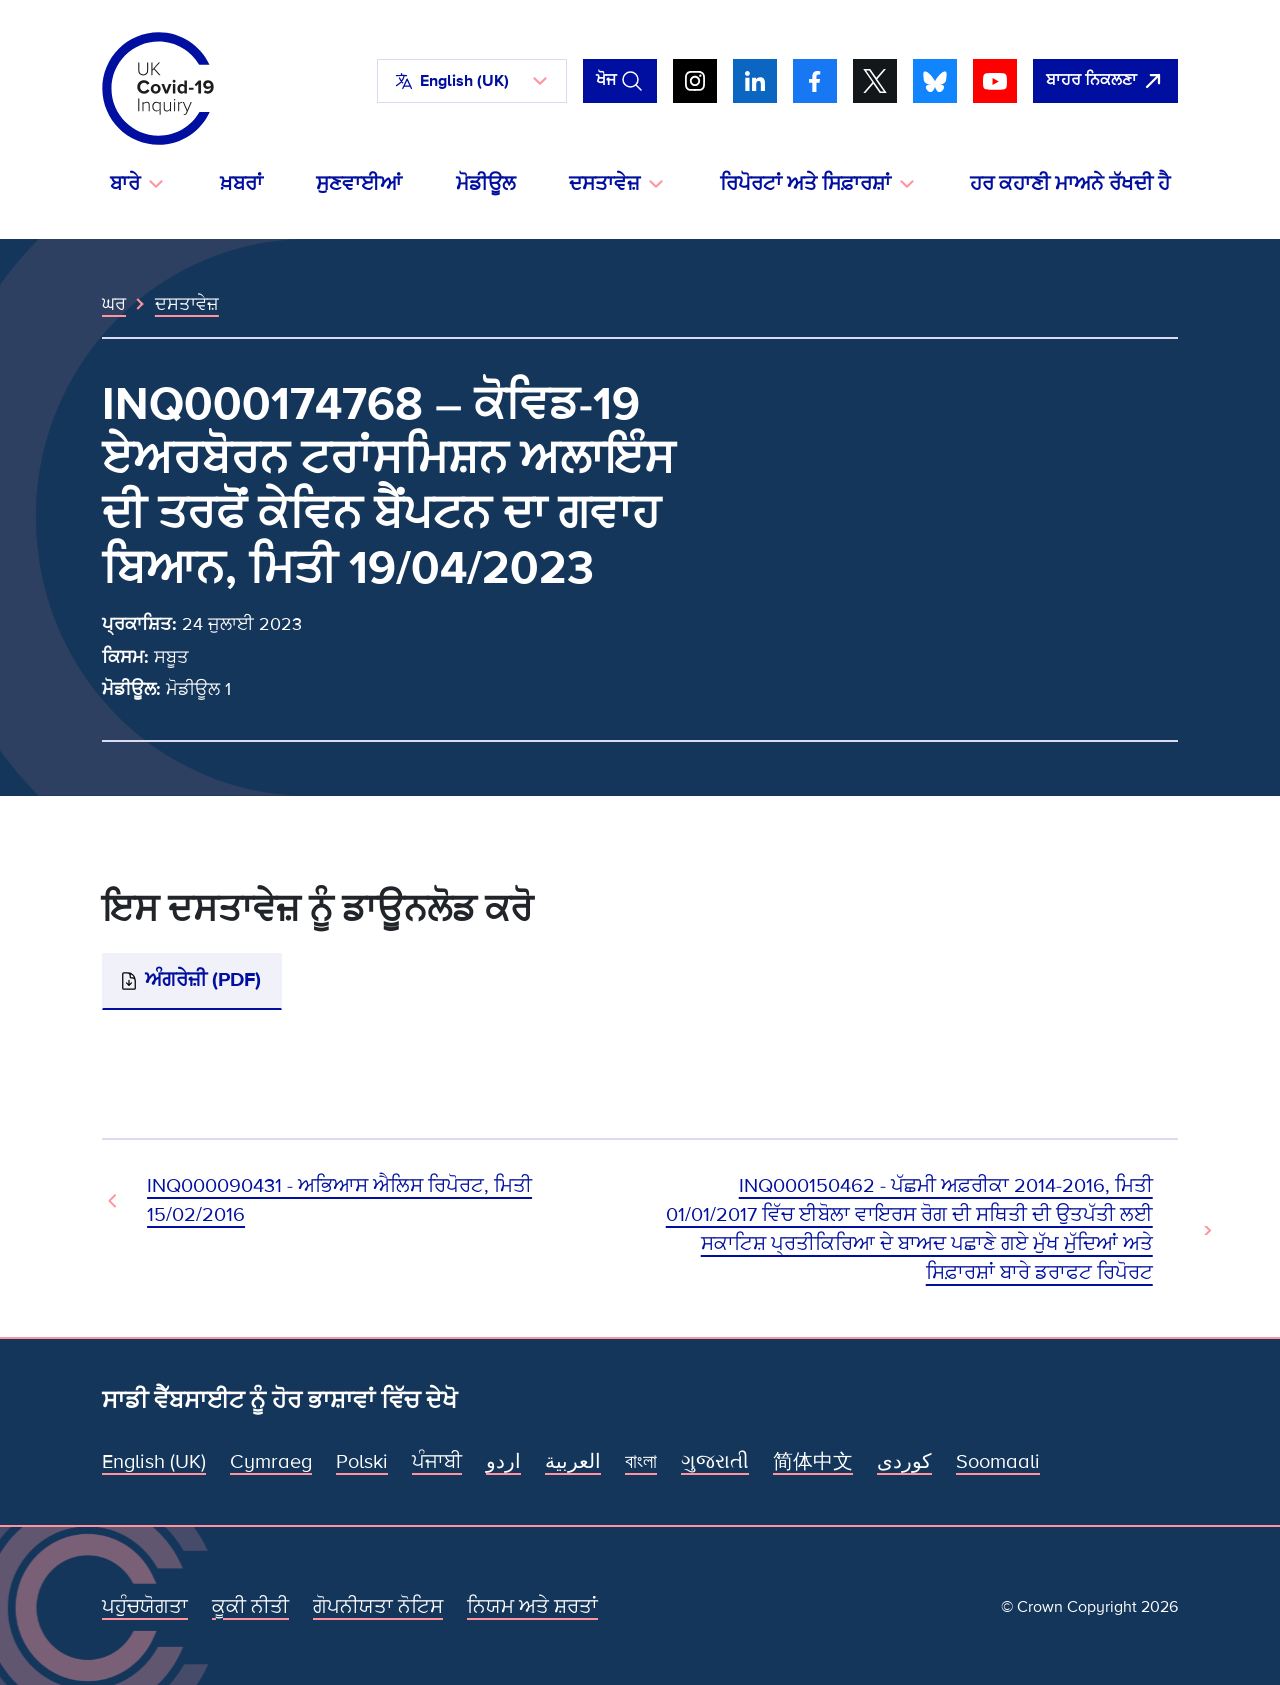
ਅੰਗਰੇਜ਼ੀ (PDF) (203, 980)
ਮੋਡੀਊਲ (486, 184)
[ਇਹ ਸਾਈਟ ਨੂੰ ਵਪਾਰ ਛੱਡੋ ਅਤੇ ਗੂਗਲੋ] (1105, 81)
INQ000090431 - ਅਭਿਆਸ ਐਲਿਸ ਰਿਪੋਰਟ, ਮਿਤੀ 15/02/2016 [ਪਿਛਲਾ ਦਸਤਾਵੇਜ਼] (339, 1200)
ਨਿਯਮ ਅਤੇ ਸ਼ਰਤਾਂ (532, 1607)
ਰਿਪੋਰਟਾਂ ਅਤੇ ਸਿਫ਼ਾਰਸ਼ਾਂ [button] (805, 184)
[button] (472, 81)
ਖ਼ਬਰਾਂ (241, 184)
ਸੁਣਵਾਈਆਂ (359, 184)
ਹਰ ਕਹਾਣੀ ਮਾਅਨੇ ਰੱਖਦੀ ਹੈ (1070, 184)
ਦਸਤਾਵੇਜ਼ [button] (604, 184)
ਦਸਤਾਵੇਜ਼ (187, 304)
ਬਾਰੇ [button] (125, 184)
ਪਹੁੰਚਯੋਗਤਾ (145, 1607)
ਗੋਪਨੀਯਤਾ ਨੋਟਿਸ (378, 1607)
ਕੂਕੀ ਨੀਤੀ (250, 1607)
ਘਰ (114, 304)
